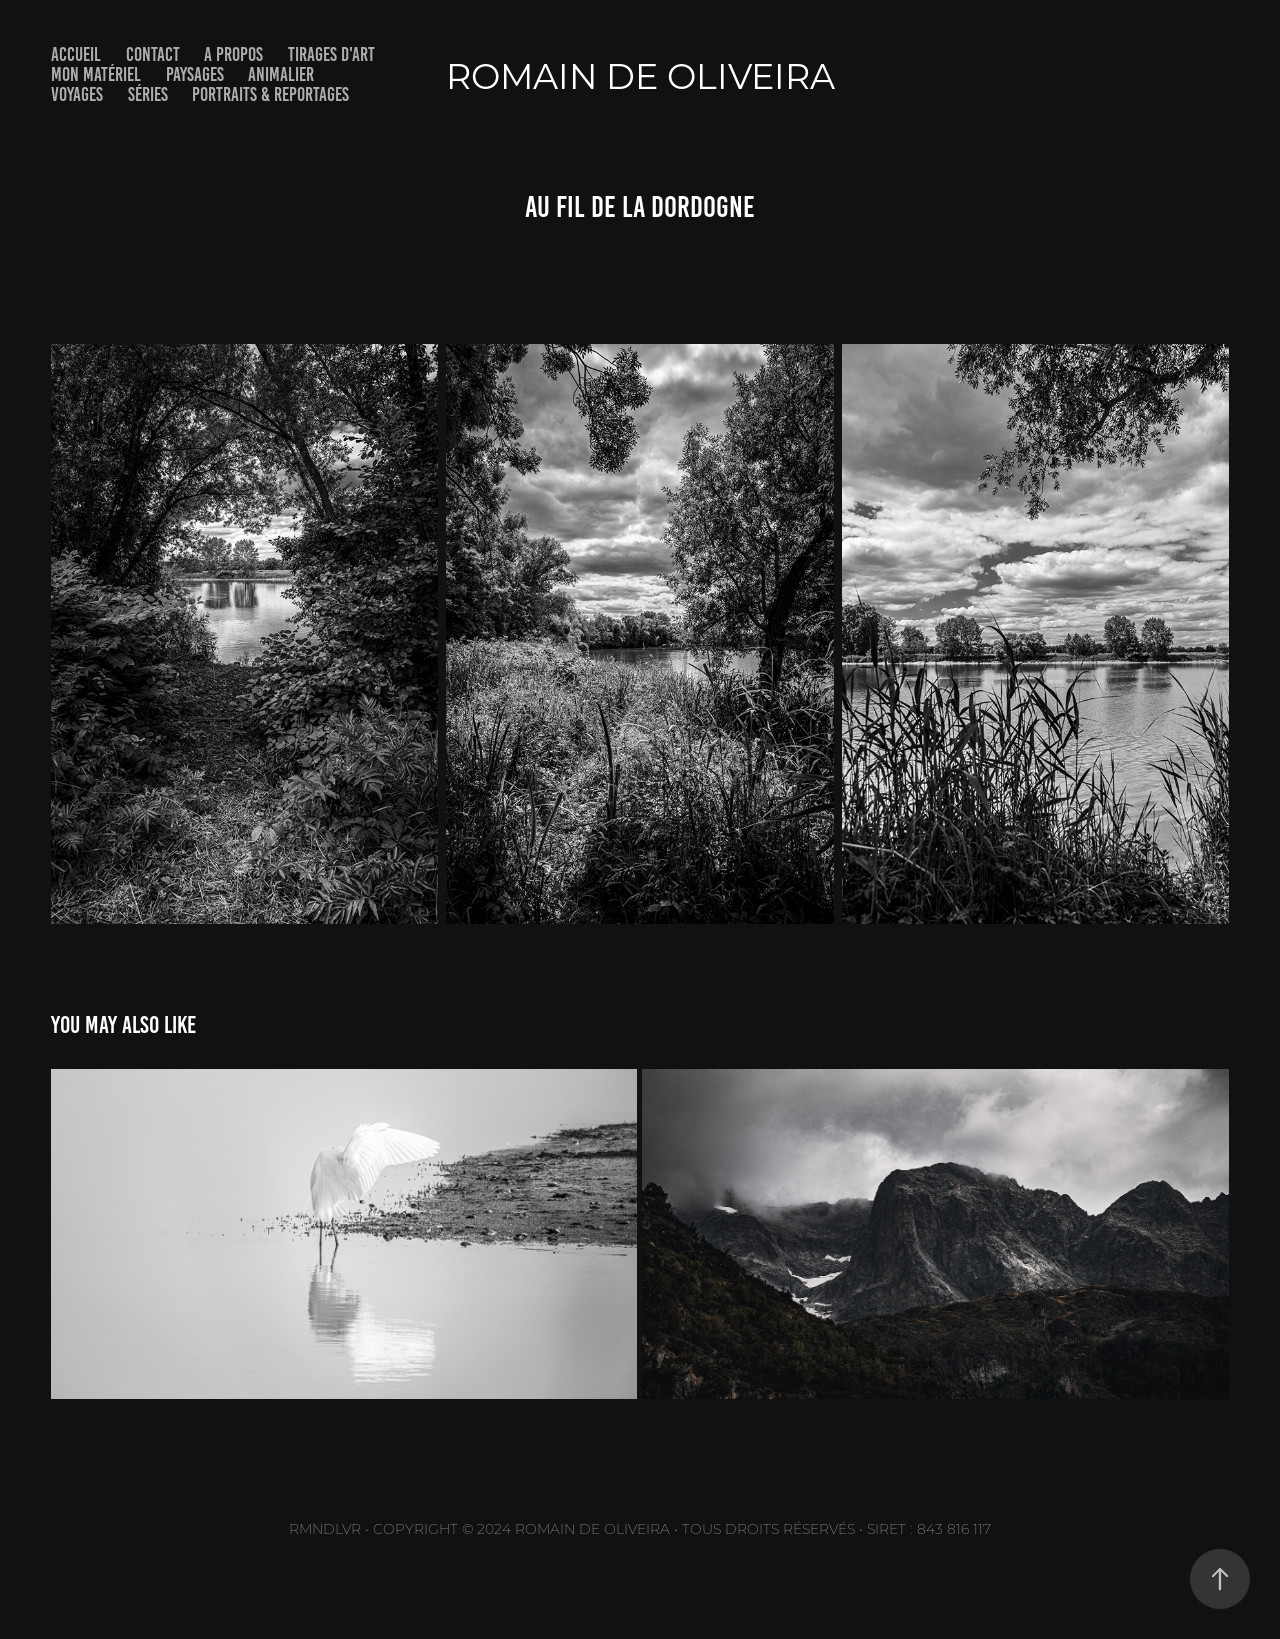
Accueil (76, 54)
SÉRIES (148, 94)
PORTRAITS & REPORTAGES (270, 94)
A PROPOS (233, 54)
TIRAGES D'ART (331, 54)
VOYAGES (77, 94)
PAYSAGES (195, 74)
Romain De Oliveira (640, 75)
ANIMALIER (281, 74)
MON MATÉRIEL (96, 74)
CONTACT (153, 54)
